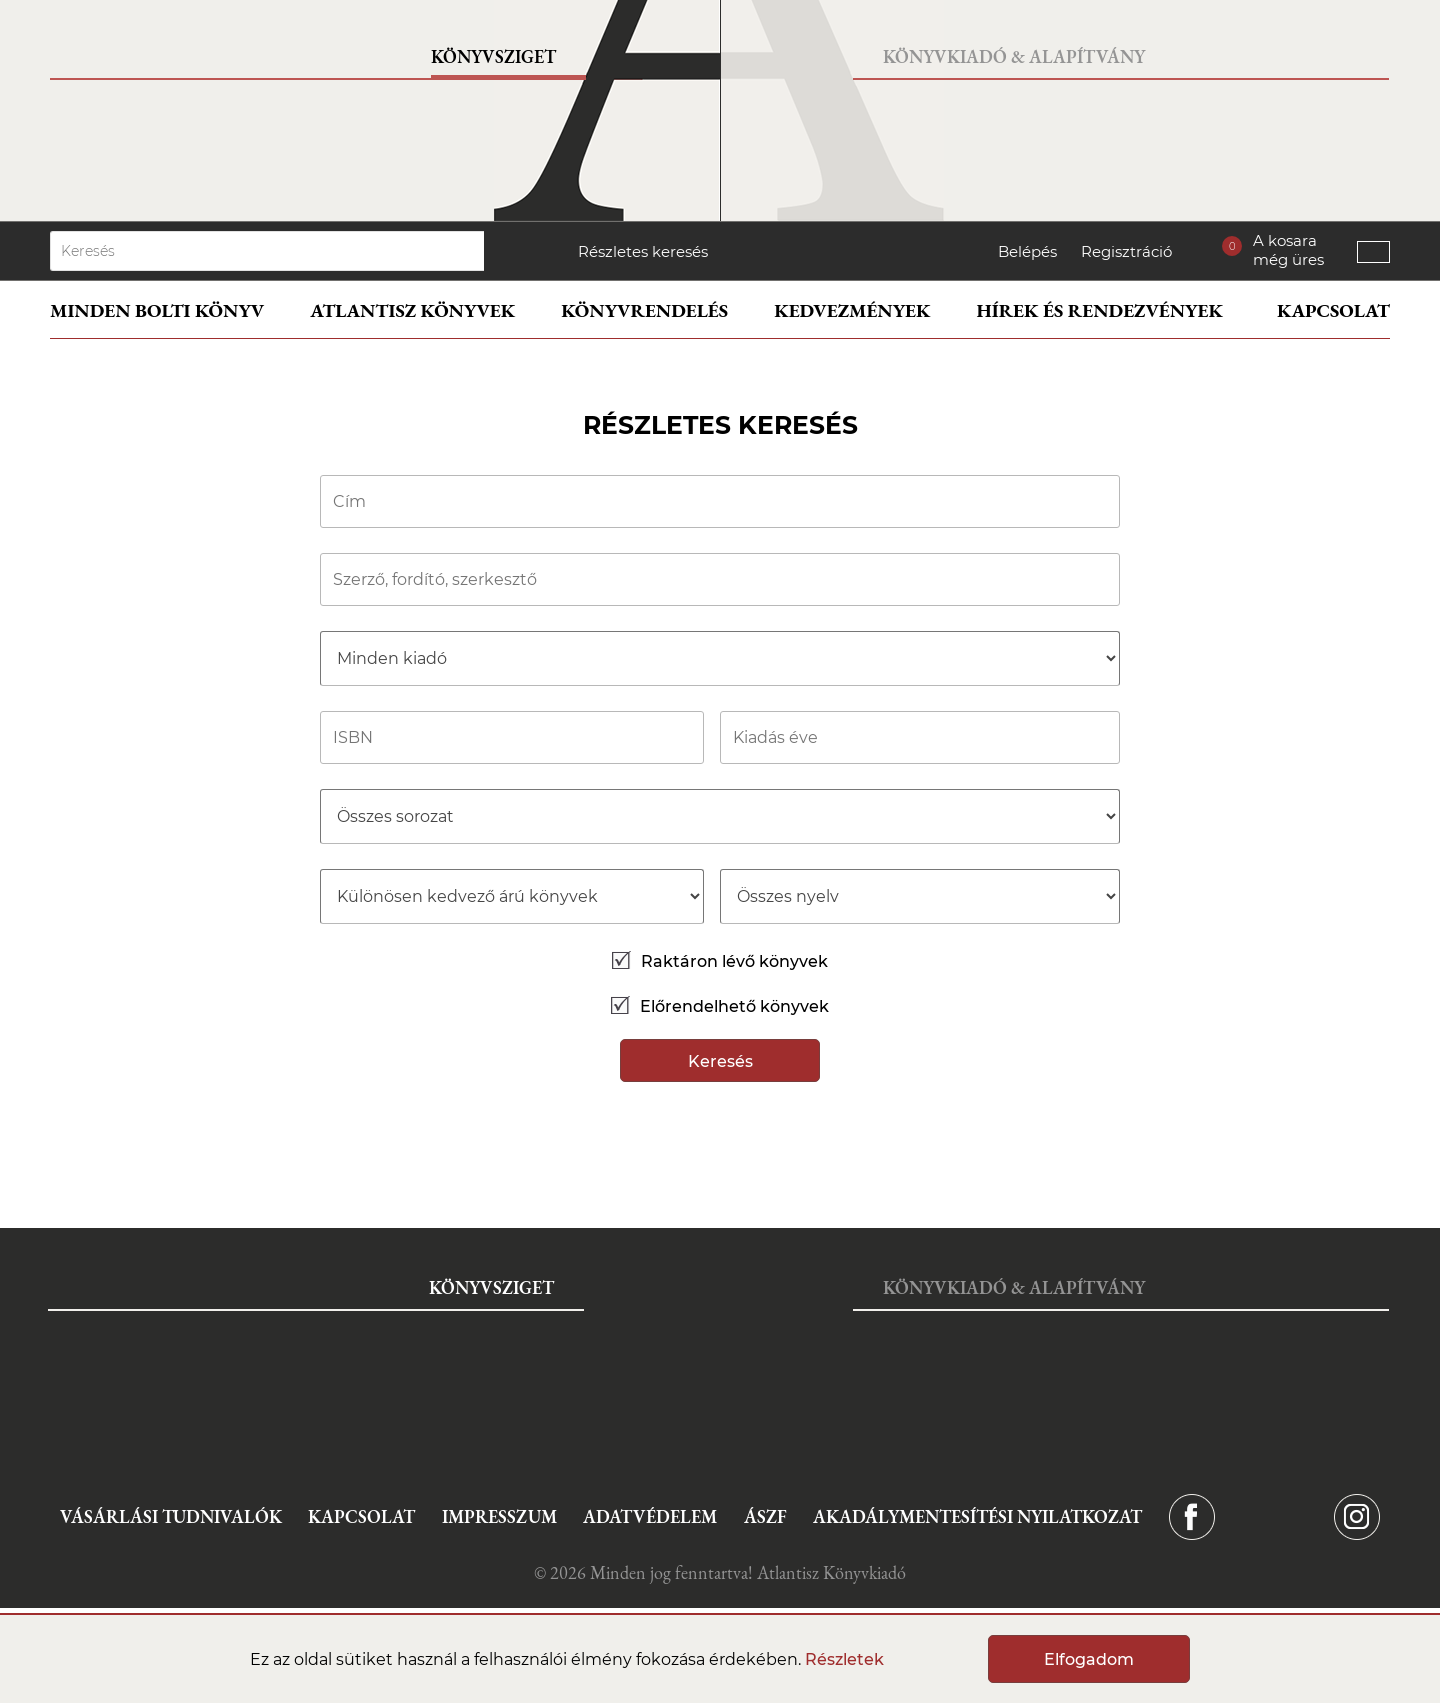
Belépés (1027, 251)
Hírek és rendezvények (1100, 310)
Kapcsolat (1333, 310)
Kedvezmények (852, 310)
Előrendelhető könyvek (720, 1006)
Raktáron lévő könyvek (720, 961)
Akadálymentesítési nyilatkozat (977, 1516)
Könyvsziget (493, 56)
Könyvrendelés (644, 310)
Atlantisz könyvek (412, 310)
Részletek (844, 1659)
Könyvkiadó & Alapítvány (1014, 56)
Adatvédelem (650, 1516)
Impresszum (499, 1516)
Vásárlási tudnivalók (171, 1516)
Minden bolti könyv (157, 310)
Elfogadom (1089, 1659)
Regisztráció (1126, 251)
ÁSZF (765, 1516)
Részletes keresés (643, 251)
